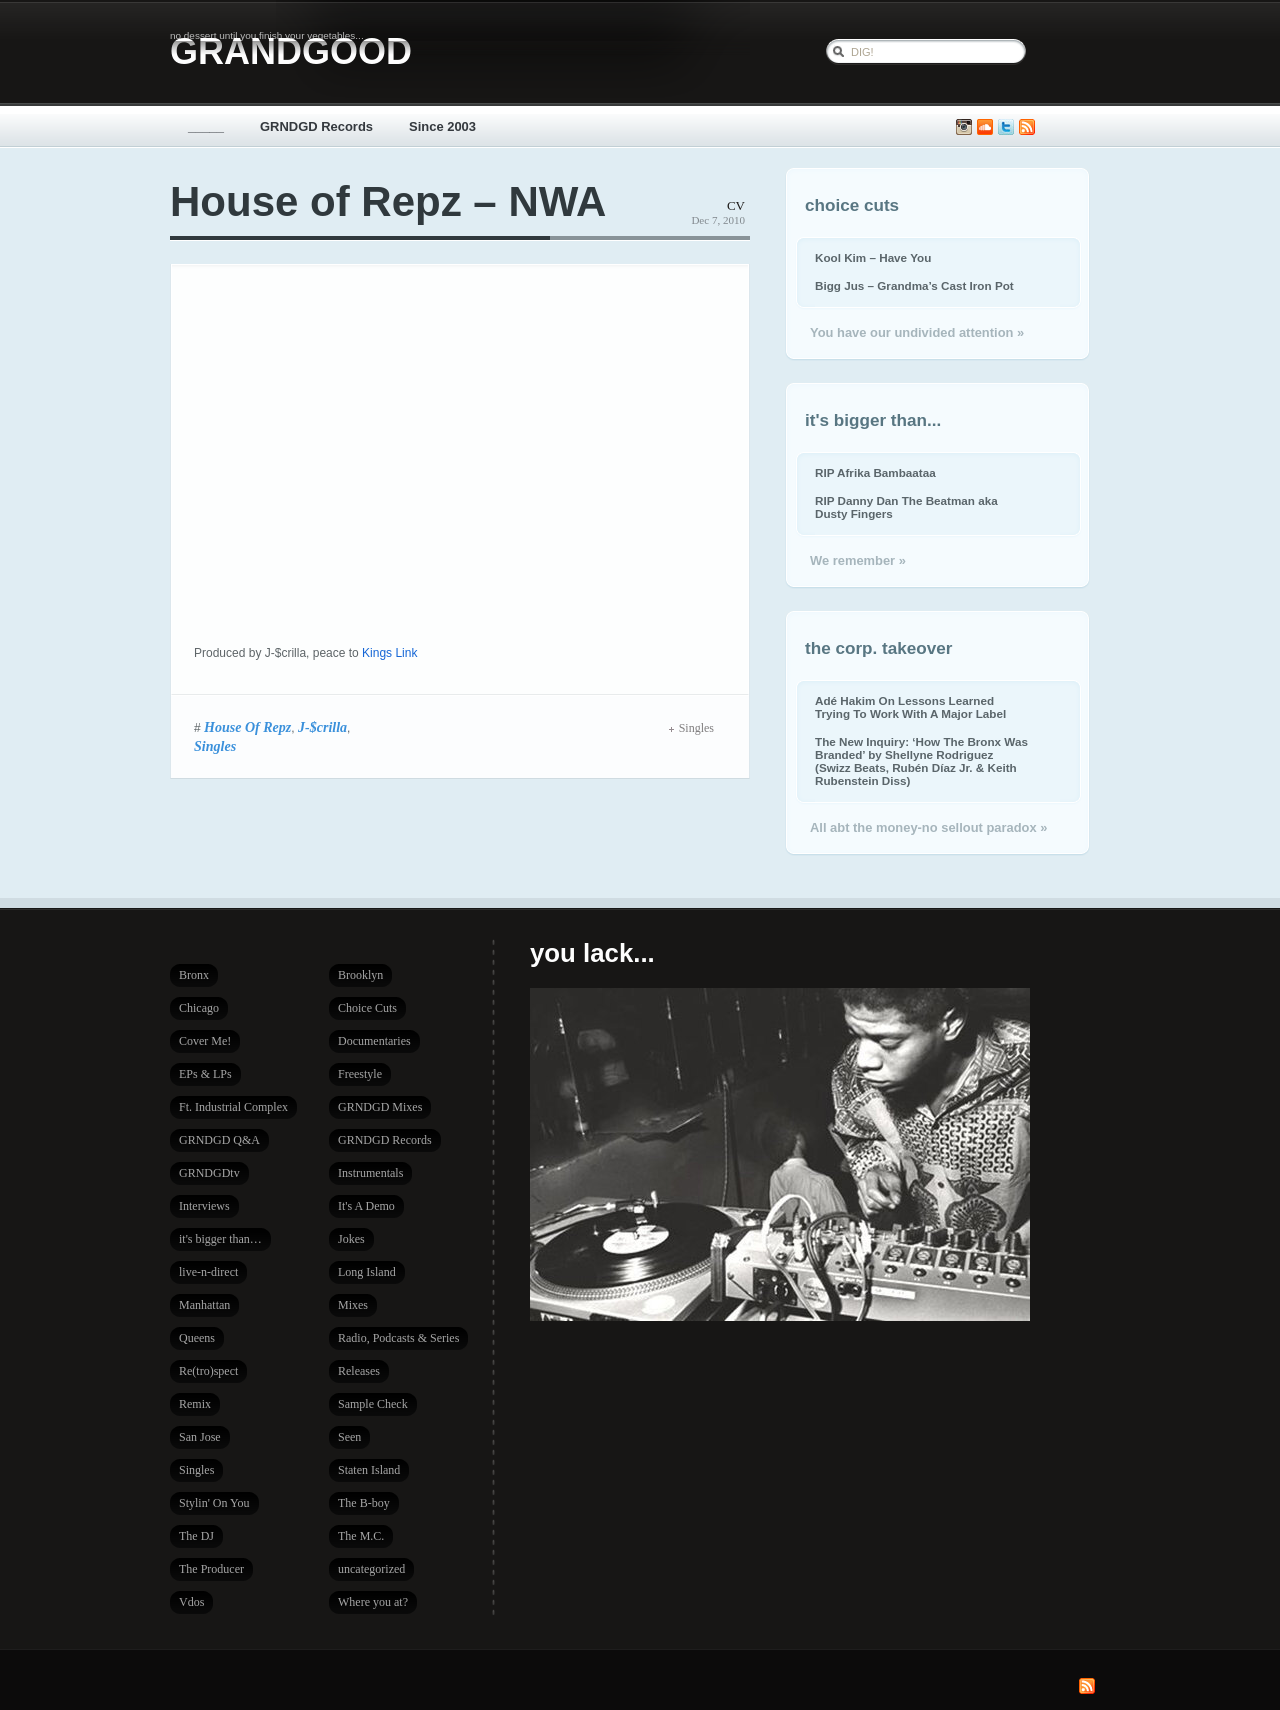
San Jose (200, 1437)
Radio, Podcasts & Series (398, 1338)
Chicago (199, 1008)
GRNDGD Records (316, 126)
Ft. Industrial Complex (233, 1107)
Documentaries (374, 1041)
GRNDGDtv (209, 1173)
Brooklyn (360, 975)
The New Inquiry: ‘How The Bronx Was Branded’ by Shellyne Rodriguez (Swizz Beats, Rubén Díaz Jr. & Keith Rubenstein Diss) (921, 761)
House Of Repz (247, 727)
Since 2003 (442, 126)
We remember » (858, 560)
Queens (197, 1338)
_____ (206, 126)
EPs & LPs (205, 1074)
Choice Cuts (367, 1008)
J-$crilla (322, 727)
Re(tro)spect (208, 1371)
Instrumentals (370, 1173)
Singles (215, 746)
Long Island (367, 1272)
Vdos (191, 1602)
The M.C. (361, 1536)
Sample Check (373, 1404)
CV (736, 205)
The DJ (196, 1536)
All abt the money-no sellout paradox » (928, 827)
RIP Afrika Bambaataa (875, 472)
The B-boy (364, 1503)
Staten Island (369, 1470)
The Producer (211, 1569)
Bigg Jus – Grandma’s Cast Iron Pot (914, 285)
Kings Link (389, 653)
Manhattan (204, 1305)
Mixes (353, 1305)
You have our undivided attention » (917, 332)
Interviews (204, 1206)
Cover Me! (205, 1041)
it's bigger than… (220, 1239)
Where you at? (373, 1602)
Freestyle (360, 1074)
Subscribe (1027, 127)
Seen (349, 1437)
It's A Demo (366, 1206)
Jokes (351, 1239)
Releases (359, 1371)
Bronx (194, 975)
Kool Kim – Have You (873, 257)
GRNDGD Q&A (219, 1140)
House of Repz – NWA (388, 201)
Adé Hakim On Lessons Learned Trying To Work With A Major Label (910, 707)
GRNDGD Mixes (380, 1107)
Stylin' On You (214, 1503)
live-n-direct (208, 1272)
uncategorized (371, 1569)
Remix (195, 1404)
